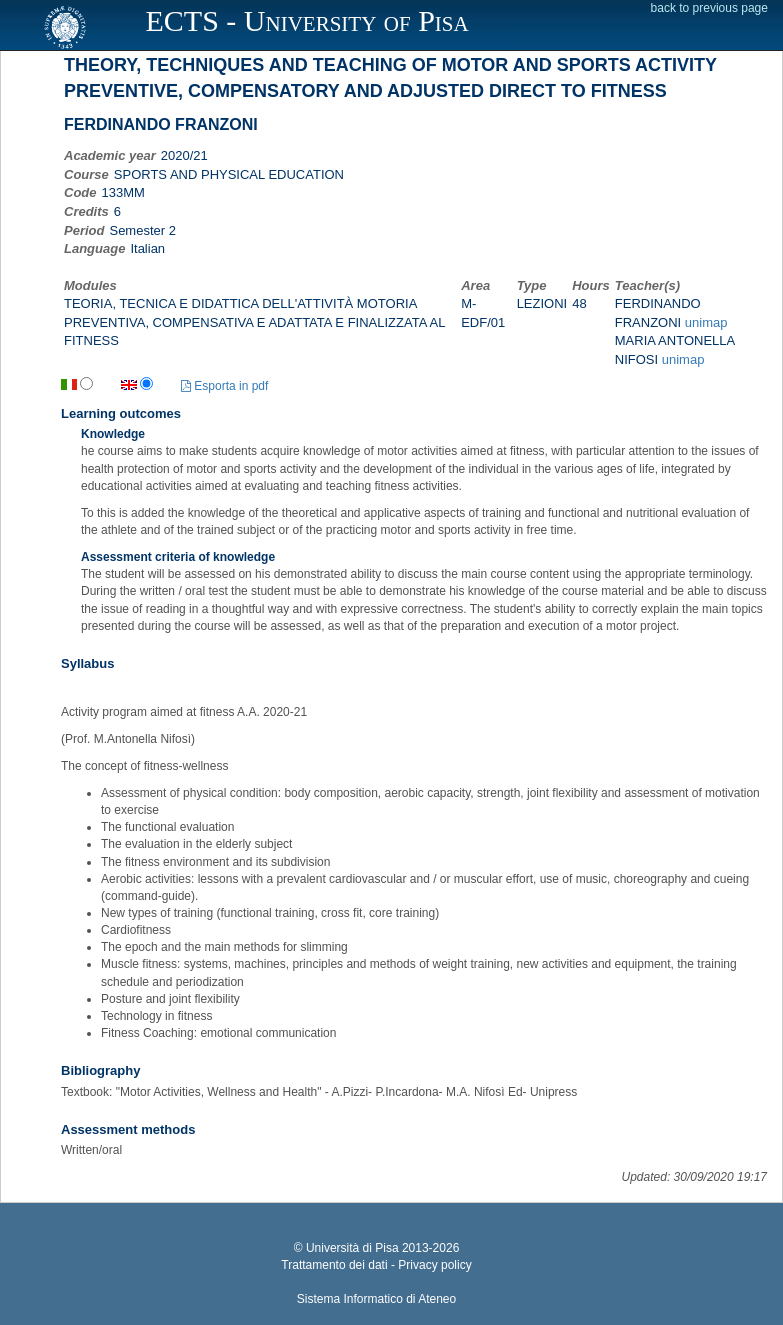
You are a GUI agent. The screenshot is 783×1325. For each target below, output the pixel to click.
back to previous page (709, 8)
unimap (706, 322)
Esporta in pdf (224, 386)
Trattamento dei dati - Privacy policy (376, 1265)
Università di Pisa (352, 1248)
